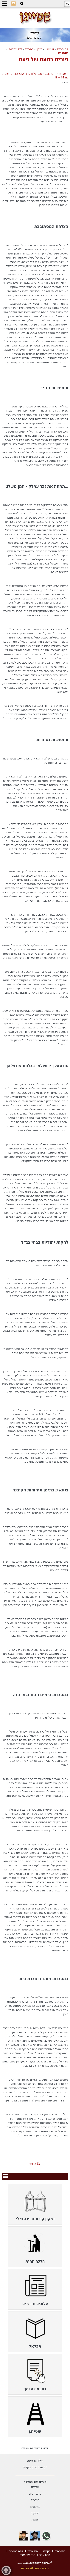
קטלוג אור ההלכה (35, 2482)
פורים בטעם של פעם (43, 60)
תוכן (39, 49)
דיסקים (35, 2513)
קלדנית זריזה (35, 2461)
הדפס (32, 2164)
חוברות (35, 2500)
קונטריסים (35, 2493)
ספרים (35, 2487)
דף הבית (62, 49)
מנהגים (63, 53)
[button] (22, 3)
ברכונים (35, 2507)
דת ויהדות (15, 49)
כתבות (29, 49)
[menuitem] (35, 2204)
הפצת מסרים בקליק (35, 2467)
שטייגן (50, 49)
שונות (35, 2520)
